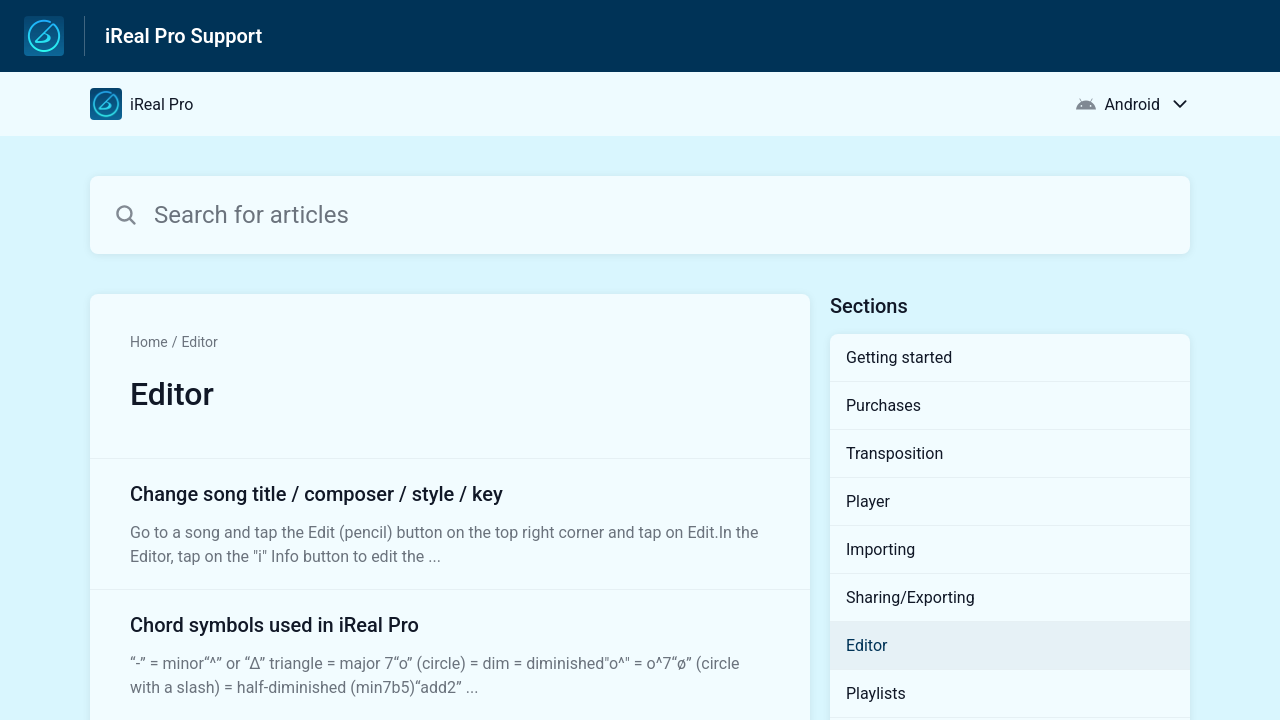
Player (868, 501)
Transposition (894, 453)
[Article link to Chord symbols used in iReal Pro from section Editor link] (450, 655)
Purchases (883, 405)
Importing (880, 549)
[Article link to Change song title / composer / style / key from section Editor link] (450, 524)
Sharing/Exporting (910, 597)
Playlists (876, 693)
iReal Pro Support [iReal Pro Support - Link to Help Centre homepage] (183, 36)
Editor (199, 342)
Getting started (899, 357)
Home (149, 342)
